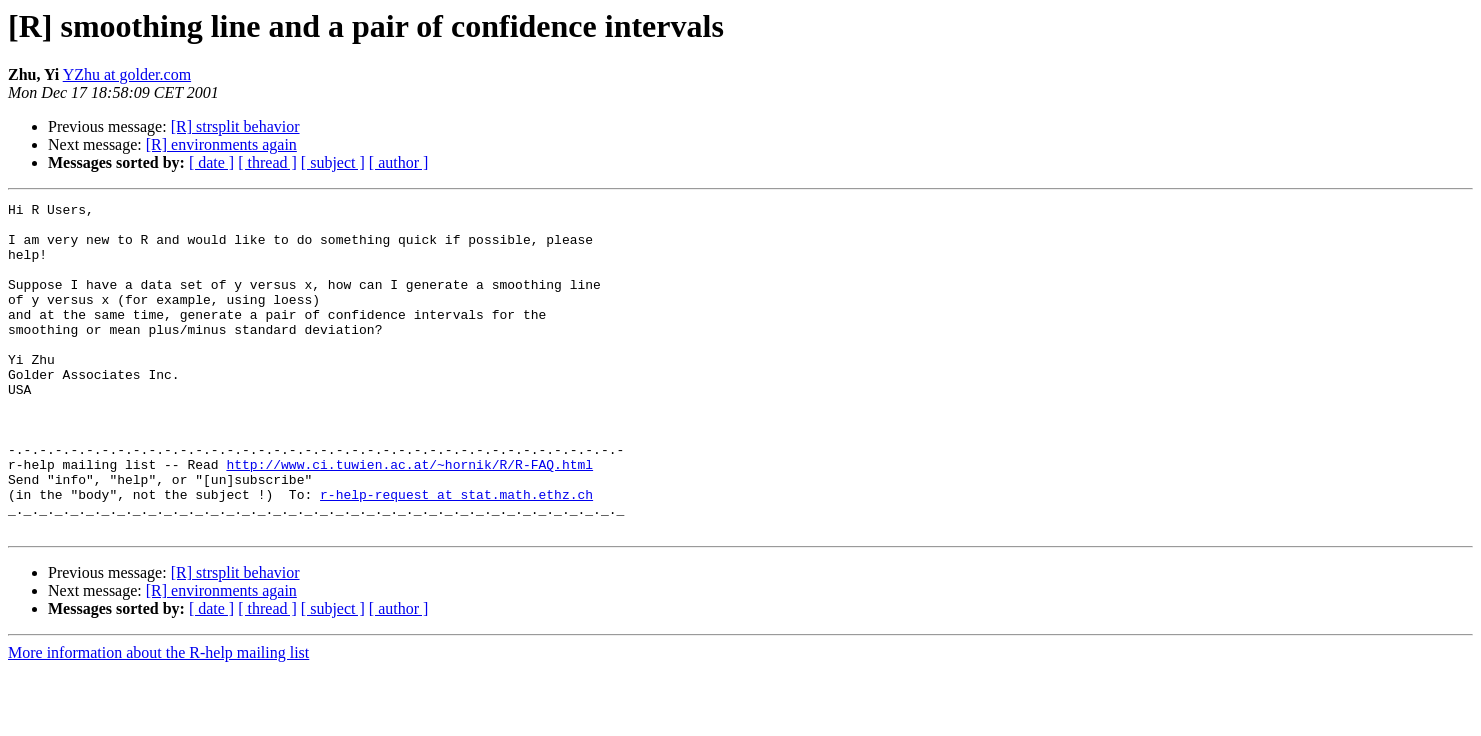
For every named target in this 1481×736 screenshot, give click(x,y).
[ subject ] (333, 162)
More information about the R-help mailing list (158, 718)
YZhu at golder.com (127, 74)
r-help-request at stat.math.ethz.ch (456, 554)
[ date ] (211, 162)
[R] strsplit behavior (235, 126)
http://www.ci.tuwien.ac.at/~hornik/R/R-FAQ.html (409, 518)
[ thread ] (267, 162)
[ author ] (399, 162)
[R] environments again (221, 144)
